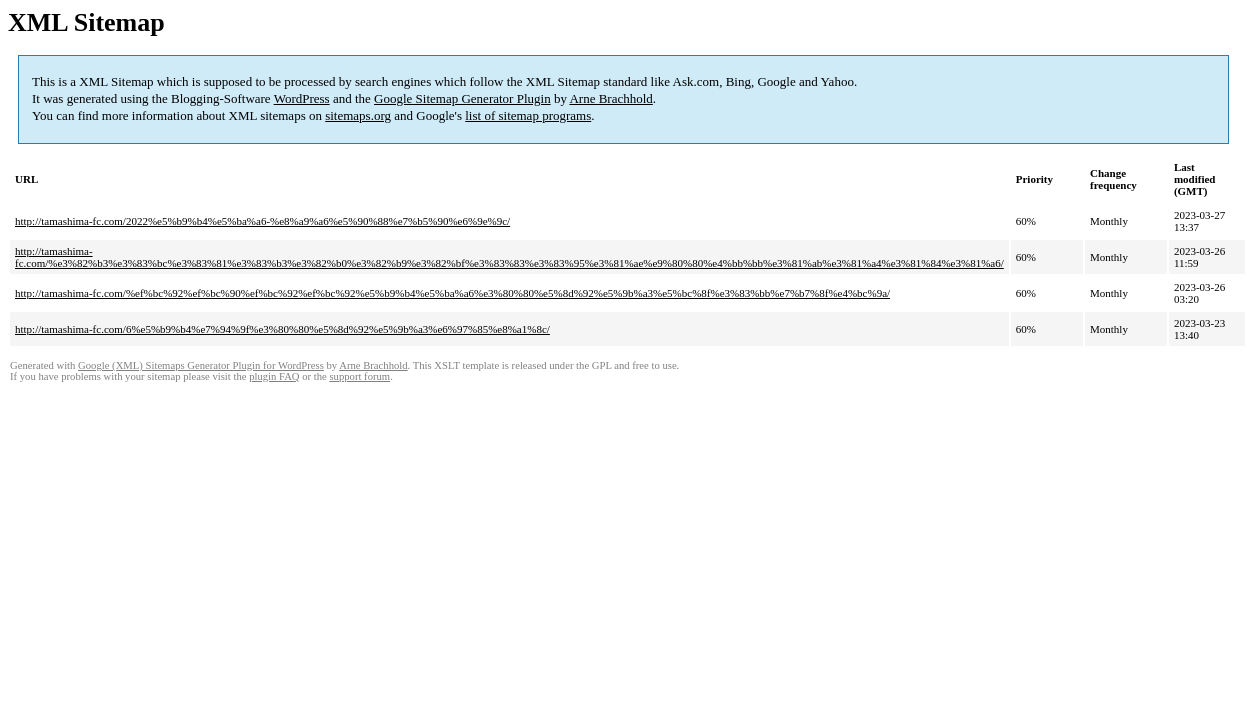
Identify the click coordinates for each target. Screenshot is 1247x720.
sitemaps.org (358, 115)
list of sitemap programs (528, 115)
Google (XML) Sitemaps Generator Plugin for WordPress (201, 365)
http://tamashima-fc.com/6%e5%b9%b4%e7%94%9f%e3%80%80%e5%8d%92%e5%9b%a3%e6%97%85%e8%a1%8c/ (282, 329)
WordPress (302, 98)
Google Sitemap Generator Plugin (462, 98)
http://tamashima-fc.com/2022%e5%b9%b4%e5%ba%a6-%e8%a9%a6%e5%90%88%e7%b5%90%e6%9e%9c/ (262, 221)
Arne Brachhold (610, 98)
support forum (359, 376)
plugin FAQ (274, 376)
